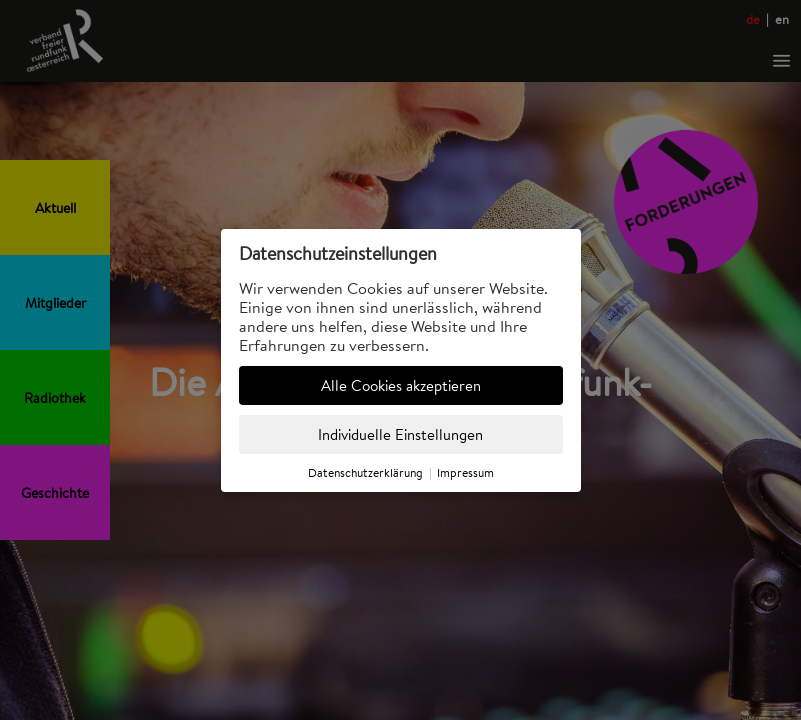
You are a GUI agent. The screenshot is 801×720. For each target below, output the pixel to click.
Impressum (465, 472)
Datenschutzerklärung (365, 472)
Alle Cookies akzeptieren (401, 385)
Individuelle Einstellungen (400, 434)
